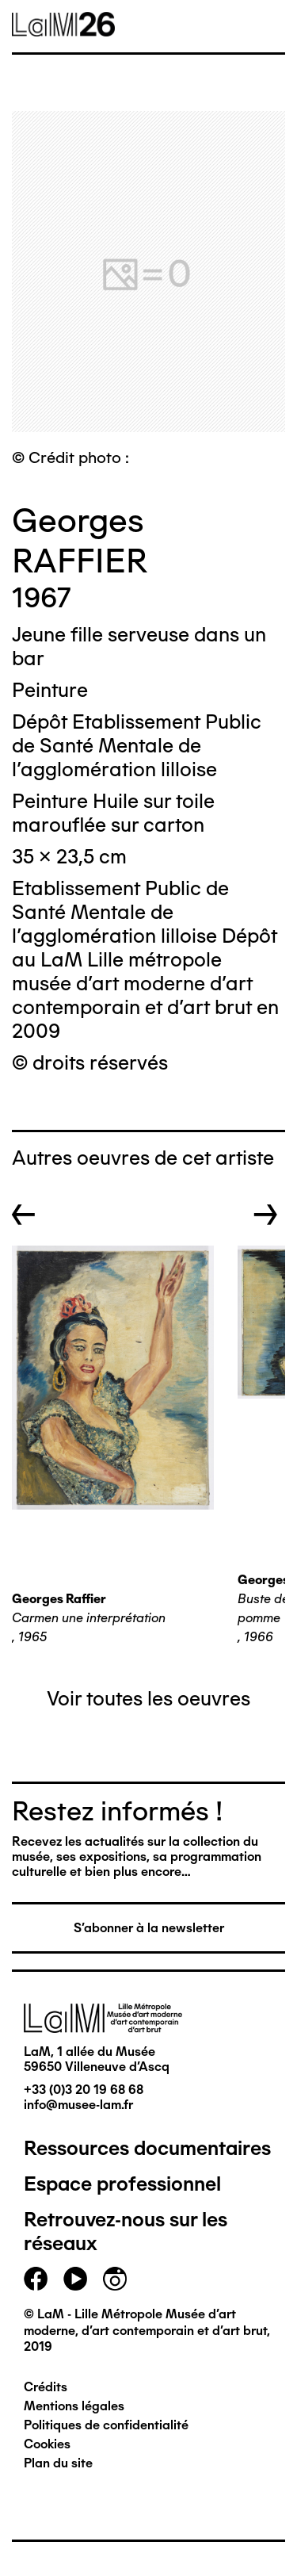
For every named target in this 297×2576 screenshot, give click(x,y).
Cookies (47, 2444)
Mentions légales (74, 2405)
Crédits (45, 2386)
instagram (115, 2279)
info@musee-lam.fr (78, 2104)
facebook (36, 2279)
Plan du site (58, 2463)
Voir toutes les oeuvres (148, 1698)
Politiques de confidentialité (106, 2424)
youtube (75, 2279)
